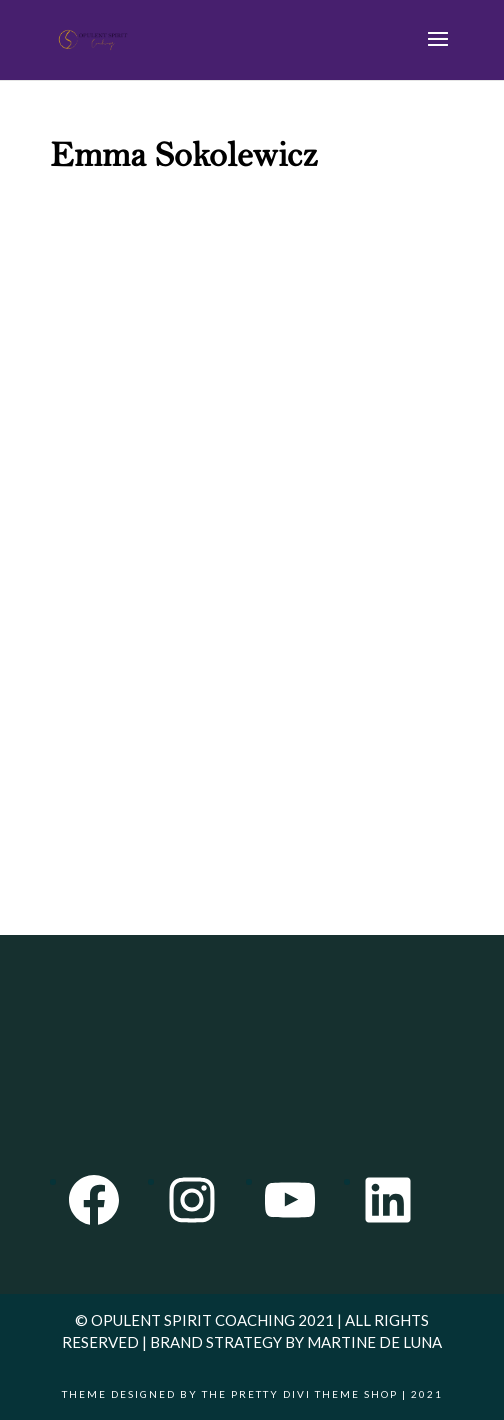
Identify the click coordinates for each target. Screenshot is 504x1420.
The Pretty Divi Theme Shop (300, 1394)
